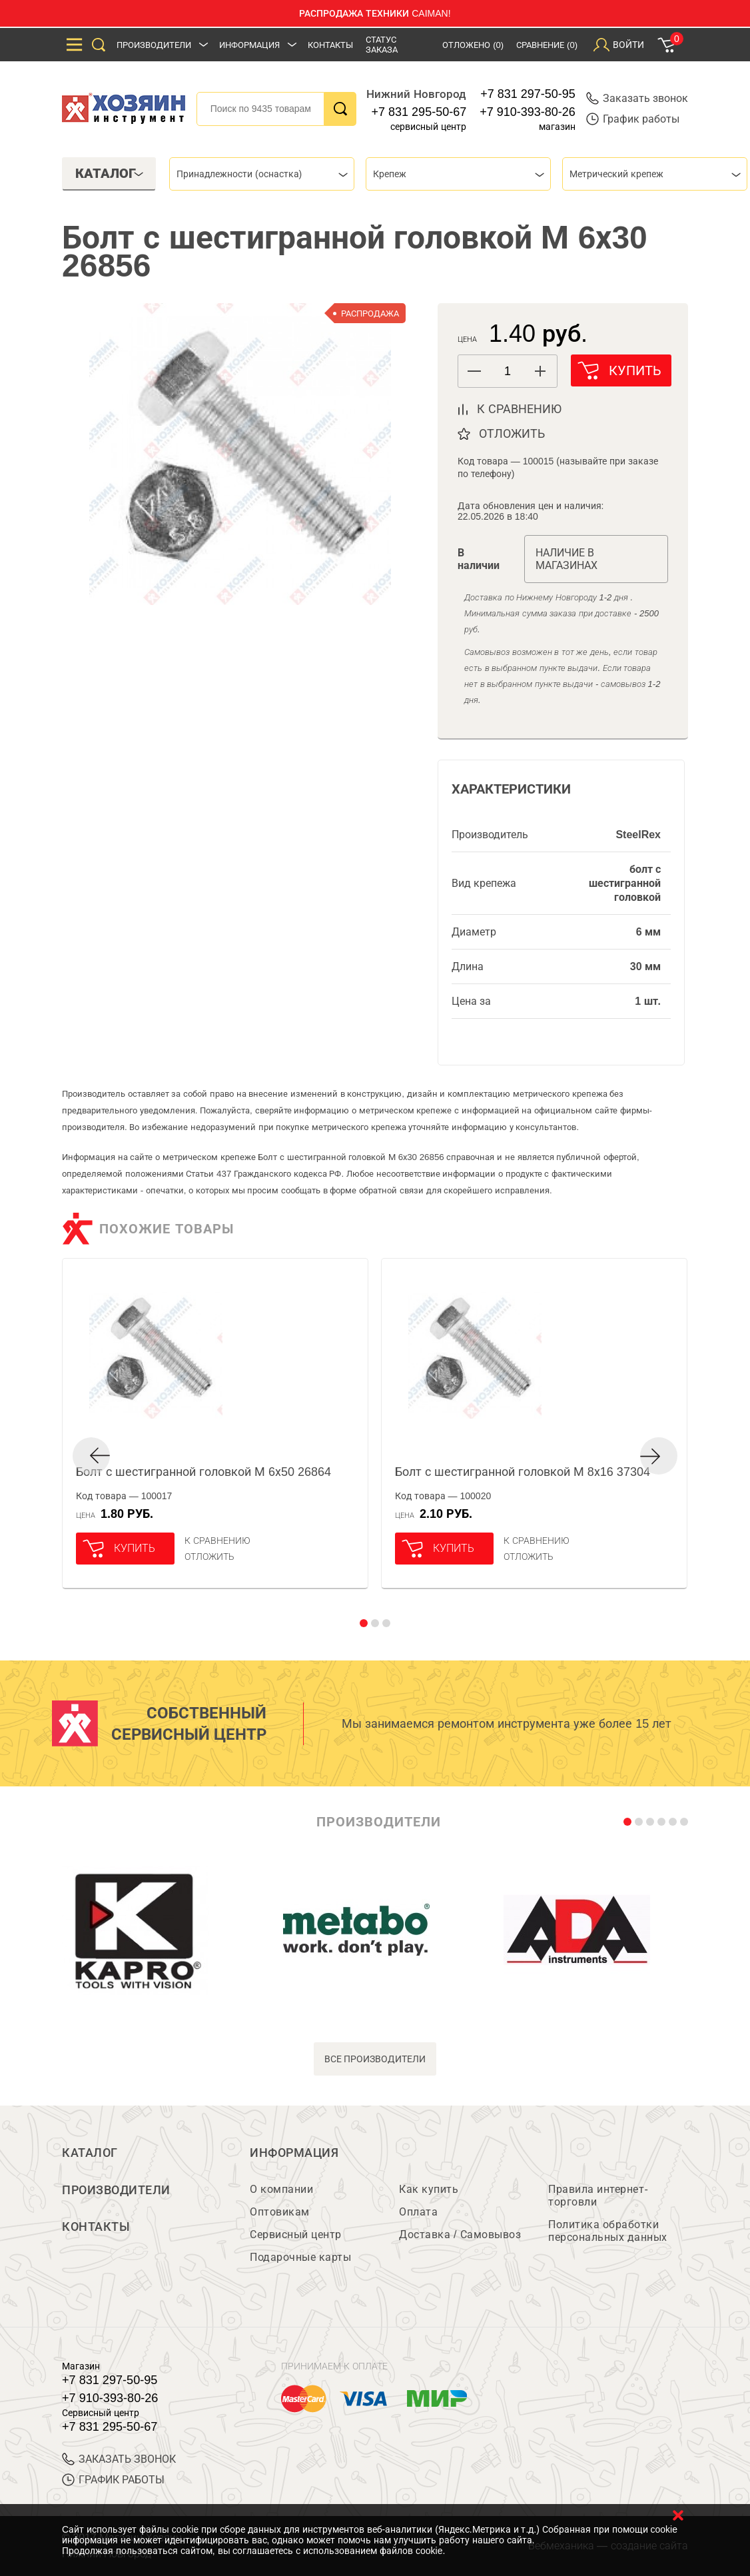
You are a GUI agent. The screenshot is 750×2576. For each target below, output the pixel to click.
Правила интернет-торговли (598, 2196)
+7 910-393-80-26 (527, 112)
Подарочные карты (300, 2257)
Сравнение (546, 45)
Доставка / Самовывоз (460, 2234)
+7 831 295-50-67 (419, 112)
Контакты (330, 45)
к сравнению (519, 409)
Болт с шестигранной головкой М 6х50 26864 (203, 1472)
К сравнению (217, 1540)
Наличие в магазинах (566, 559)
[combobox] (261, 174)
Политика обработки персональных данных (607, 2231)
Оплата (418, 2212)
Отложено (473, 45)
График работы (632, 119)
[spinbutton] (507, 371)
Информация (249, 45)
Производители (154, 45)
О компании (281, 2189)
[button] (540, 371)
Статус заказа (382, 45)
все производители (375, 2059)
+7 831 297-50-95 (527, 94)
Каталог (90, 2153)
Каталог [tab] (109, 173)
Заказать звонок (637, 98)
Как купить (428, 2189)
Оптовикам (280, 2212)
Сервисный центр (296, 2234)
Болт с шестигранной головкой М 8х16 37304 (522, 1472)
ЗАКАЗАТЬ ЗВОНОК (119, 2459)
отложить (512, 433)
